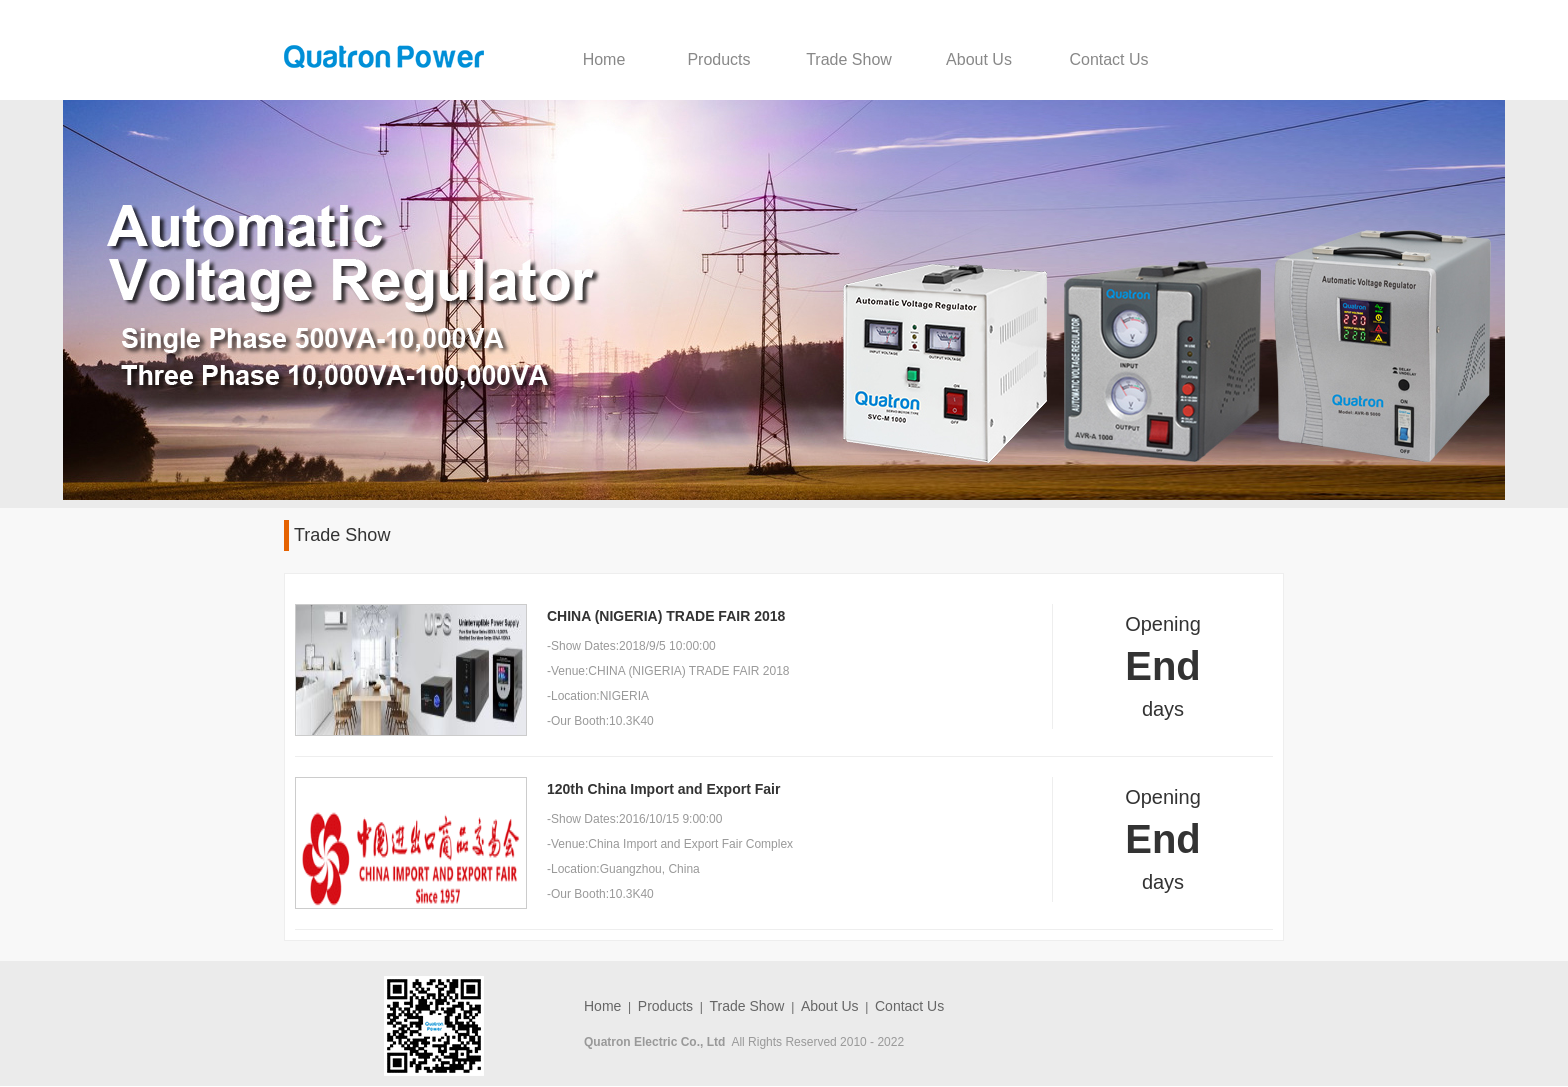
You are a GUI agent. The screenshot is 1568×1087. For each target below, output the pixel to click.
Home (604, 59)
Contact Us (1108, 59)
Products (718, 59)
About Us (979, 59)
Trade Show (849, 59)
